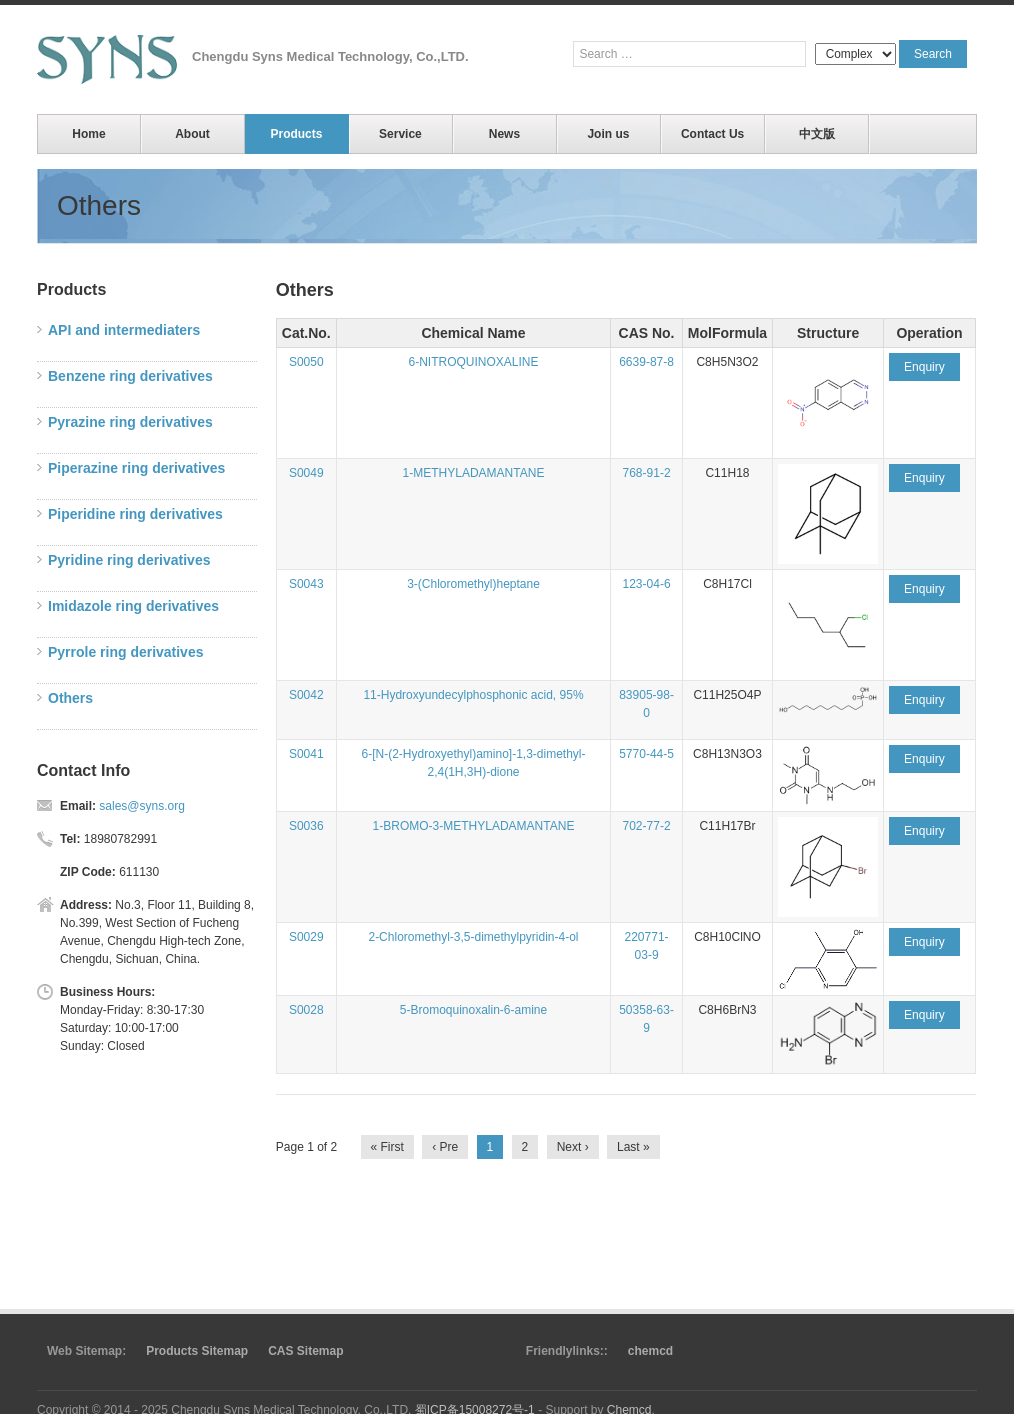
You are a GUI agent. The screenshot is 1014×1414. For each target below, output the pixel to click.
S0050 (306, 362)
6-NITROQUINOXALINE (473, 362)
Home (88, 134)
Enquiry (924, 367)
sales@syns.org (142, 806)
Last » (633, 1147)
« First (387, 1147)
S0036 (306, 826)
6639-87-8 (646, 362)
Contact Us (712, 134)
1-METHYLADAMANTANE (474, 473)
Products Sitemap (197, 1351)
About (192, 134)
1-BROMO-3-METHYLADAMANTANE (474, 826)
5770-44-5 (646, 754)
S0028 (306, 1010)
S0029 (306, 937)
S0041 (306, 754)
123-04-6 (647, 584)
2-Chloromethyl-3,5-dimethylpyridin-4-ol (473, 937)
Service (400, 134)
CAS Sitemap (305, 1351)
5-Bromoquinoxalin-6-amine (473, 1010)
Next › (573, 1147)
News (504, 134)
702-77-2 (647, 826)
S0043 (306, 584)
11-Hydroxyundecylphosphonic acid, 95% (473, 695)
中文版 (817, 134)
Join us (608, 134)
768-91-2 (647, 473)
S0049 (306, 473)
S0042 (306, 695)
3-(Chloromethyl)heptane (473, 584)
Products (296, 134)
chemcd (650, 1351)
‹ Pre (445, 1147)
